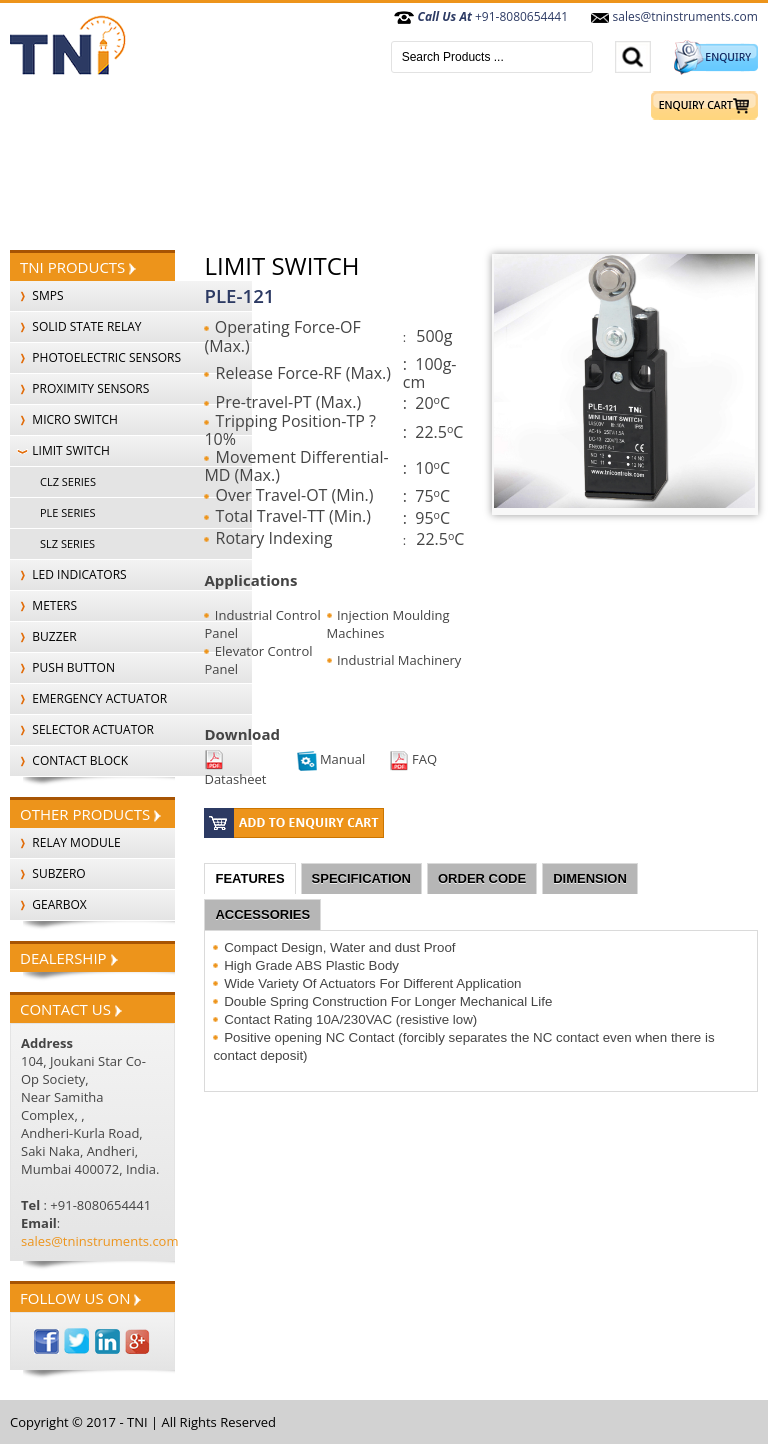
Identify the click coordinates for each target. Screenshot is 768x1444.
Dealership (69, 958)
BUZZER (43, 636)
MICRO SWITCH (64, 419)
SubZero (48, 873)
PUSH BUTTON (62, 667)
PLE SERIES (67, 512)
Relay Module (65, 842)
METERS (43, 605)
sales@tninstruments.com (674, 16)
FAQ (413, 759)
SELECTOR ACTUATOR (82, 729)
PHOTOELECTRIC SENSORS (95, 357)
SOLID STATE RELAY (76, 326)
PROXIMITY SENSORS (79, 388)
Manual (331, 759)
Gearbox (48, 904)
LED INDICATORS (68, 574)
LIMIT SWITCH (60, 450)
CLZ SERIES (68, 481)
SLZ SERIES (67, 543)
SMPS (37, 295)
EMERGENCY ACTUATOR (88, 698)
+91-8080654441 (481, 16)
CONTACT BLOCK (69, 760)
